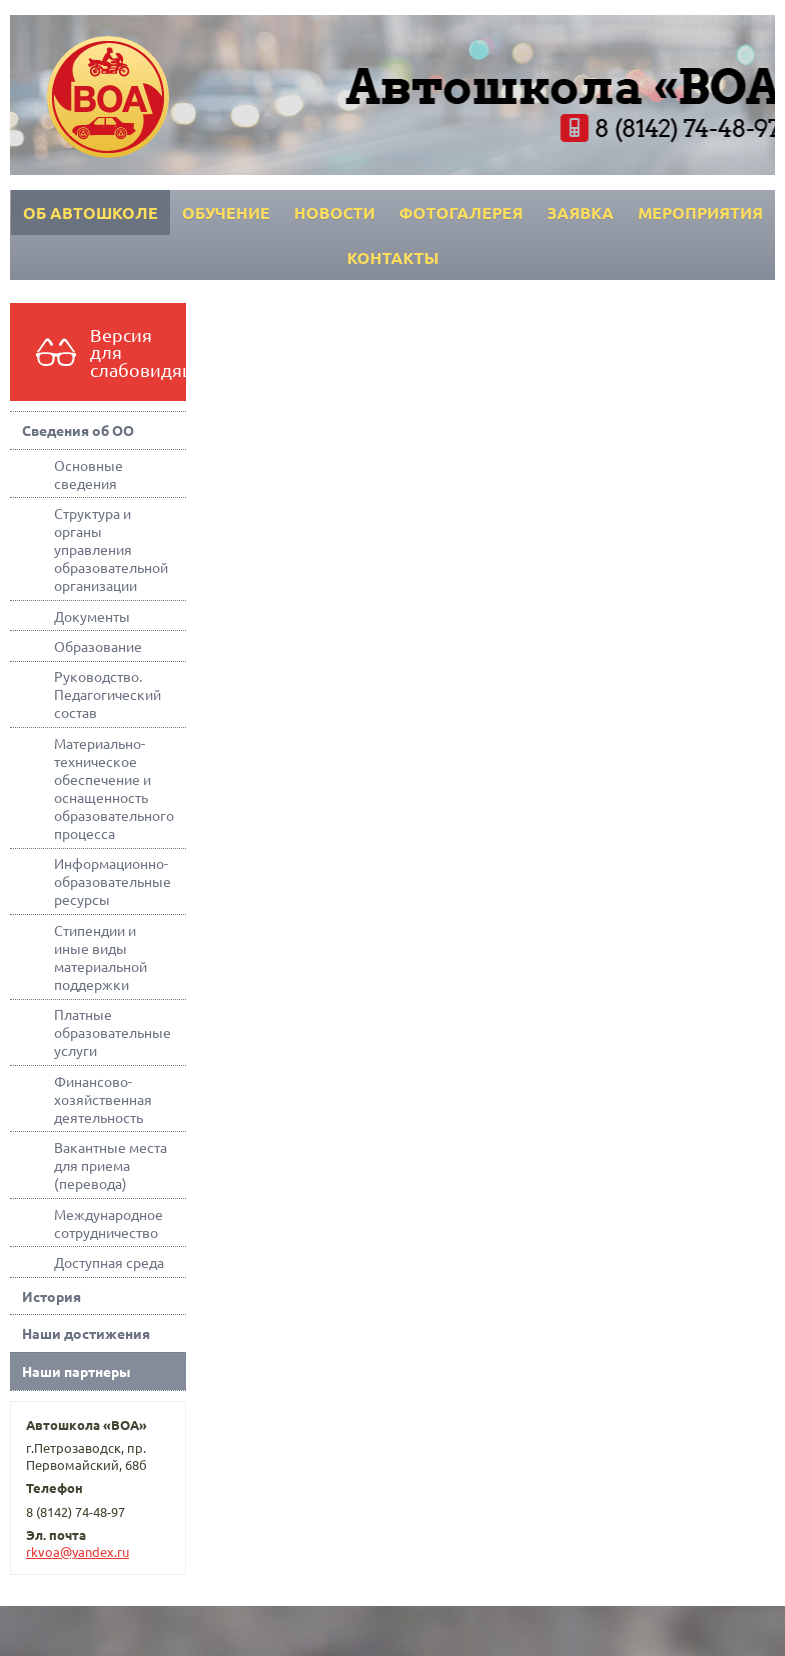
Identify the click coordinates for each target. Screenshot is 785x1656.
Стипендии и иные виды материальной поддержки (100, 957)
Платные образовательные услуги (112, 1032)
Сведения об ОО (78, 430)
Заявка (580, 212)
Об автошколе (90, 212)
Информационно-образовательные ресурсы (112, 881)
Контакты (393, 257)
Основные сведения (88, 474)
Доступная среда (109, 1262)
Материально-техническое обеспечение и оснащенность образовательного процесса (114, 788)
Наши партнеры (76, 1371)
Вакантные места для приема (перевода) (110, 1165)
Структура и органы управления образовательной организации (111, 549)
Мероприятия (700, 212)
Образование (98, 646)
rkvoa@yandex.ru (77, 1551)
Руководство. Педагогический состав (107, 694)
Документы (92, 616)
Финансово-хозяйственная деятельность (103, 1099)
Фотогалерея (461, 212)
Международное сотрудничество (108, 1223)
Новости (334, 212)
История (51, 1296)
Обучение (226, 212)
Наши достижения (86, 1333)
